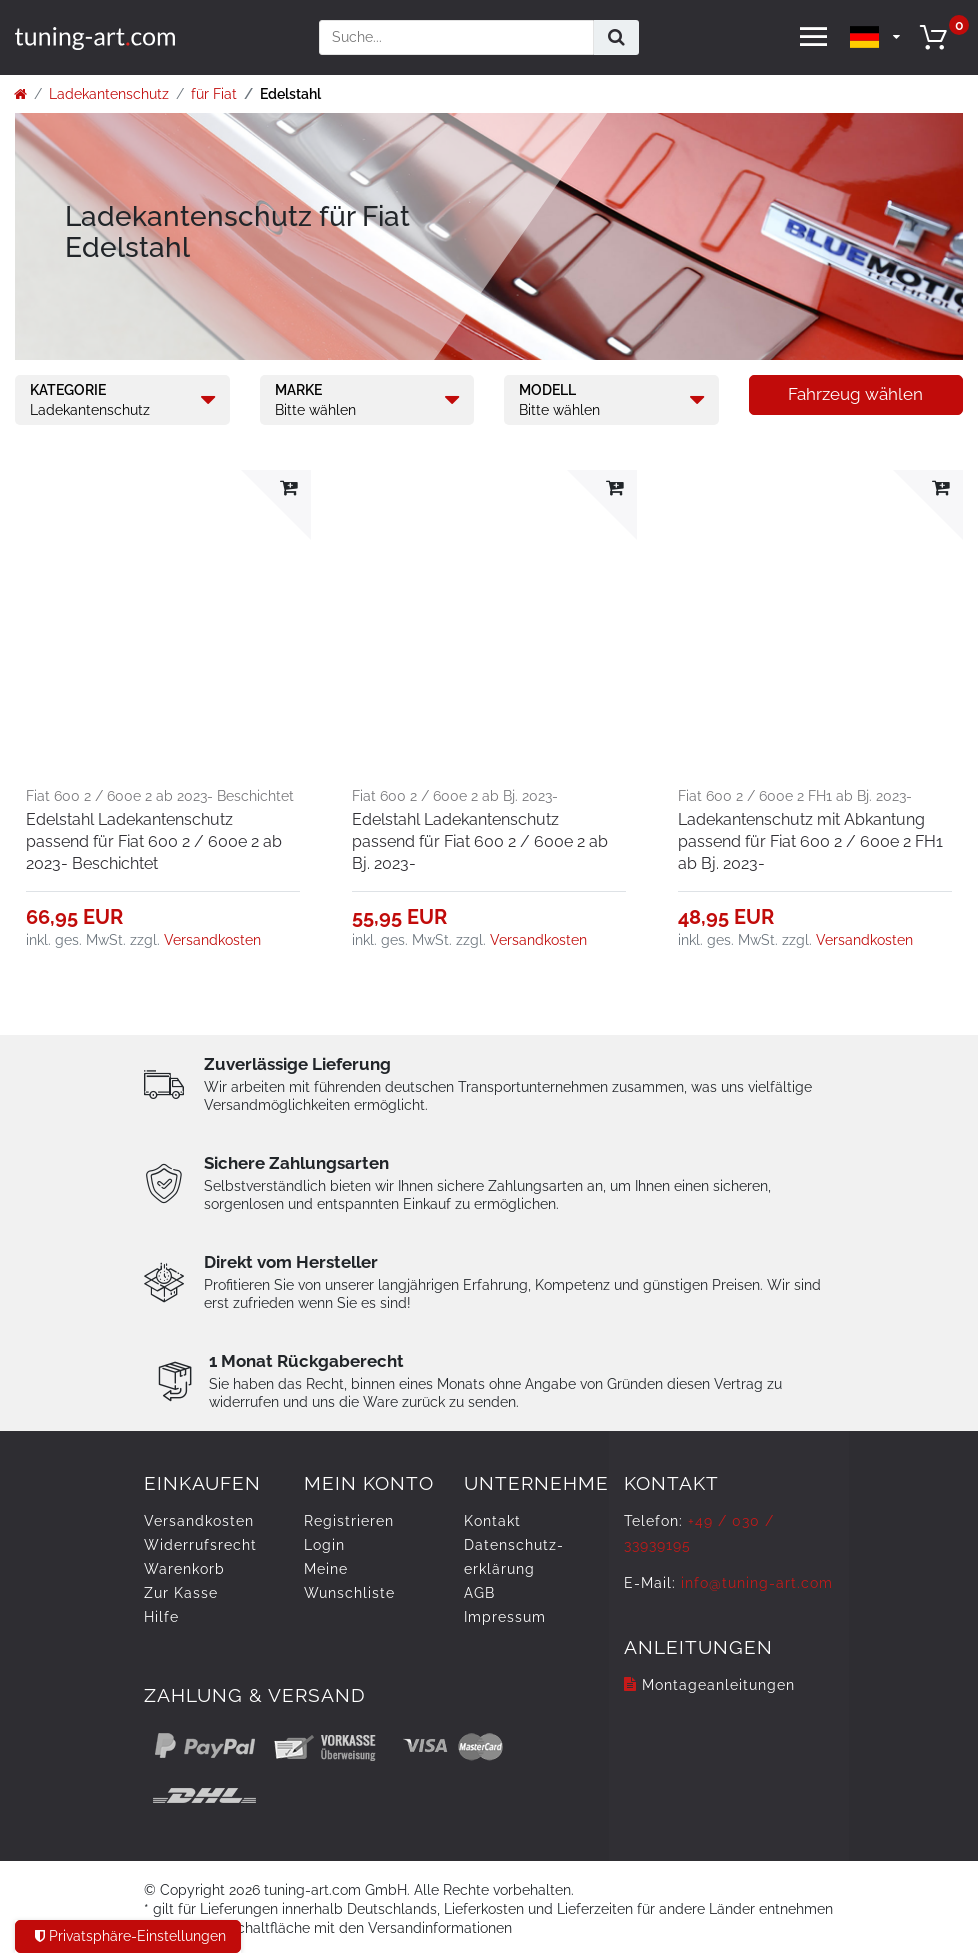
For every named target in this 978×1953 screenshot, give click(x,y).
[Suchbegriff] (456, 37)
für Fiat (214, 94)
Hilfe (161, 1617)
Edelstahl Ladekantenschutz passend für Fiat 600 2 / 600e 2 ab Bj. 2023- (480, 841)
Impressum (505, 1617)
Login (324, 1545)
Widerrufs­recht (200, 1545)
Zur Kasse (181, 1593)
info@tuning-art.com (757, 1583)
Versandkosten (212, 940)
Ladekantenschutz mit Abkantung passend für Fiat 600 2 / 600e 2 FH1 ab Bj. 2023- (810, 841)
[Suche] (616, 37)
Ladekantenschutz (109, 94)
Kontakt (492, 1521)
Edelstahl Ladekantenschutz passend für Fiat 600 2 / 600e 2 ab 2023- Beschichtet (154, 841)
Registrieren (349, 1521)
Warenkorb (184, 1569)
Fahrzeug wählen (855, 394)
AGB (479, 1593)
